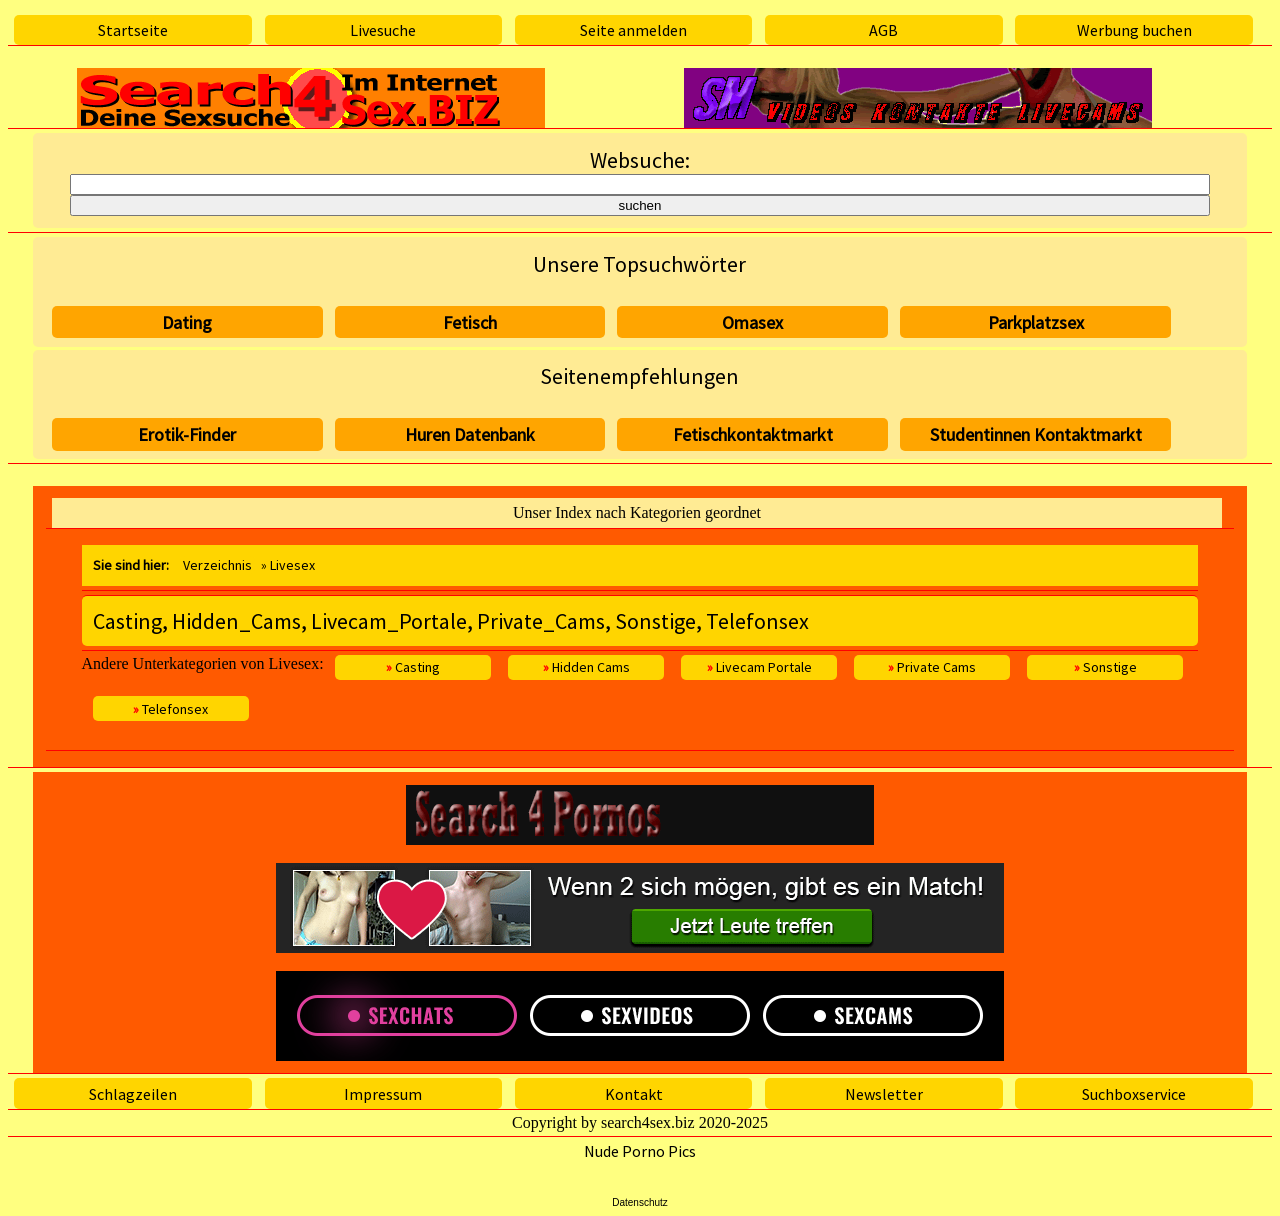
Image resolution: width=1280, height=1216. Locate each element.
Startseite (133, 30)
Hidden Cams (586, 667)
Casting (413, 667)
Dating (187, 322)
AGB (883, 30)
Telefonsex (170, 709)
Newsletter (884, 1094)
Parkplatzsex (1036, 322)
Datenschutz (640, 1202)
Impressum (383, 1094)
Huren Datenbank (470, 434)
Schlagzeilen (133, 1094)
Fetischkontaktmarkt (753, 434)
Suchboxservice (1134, 1094)
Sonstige (1105, 667)
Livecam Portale (759, 667)
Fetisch (470, 322)
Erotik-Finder (187, 434)
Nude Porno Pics (640, 1151)
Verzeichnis (217, 565)
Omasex (752, 322)
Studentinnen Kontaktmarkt (1036, 434)
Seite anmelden (633, 30)
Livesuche (383, 30)
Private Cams (932, 667)
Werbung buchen (1134, 30)
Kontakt (634, 1094)
